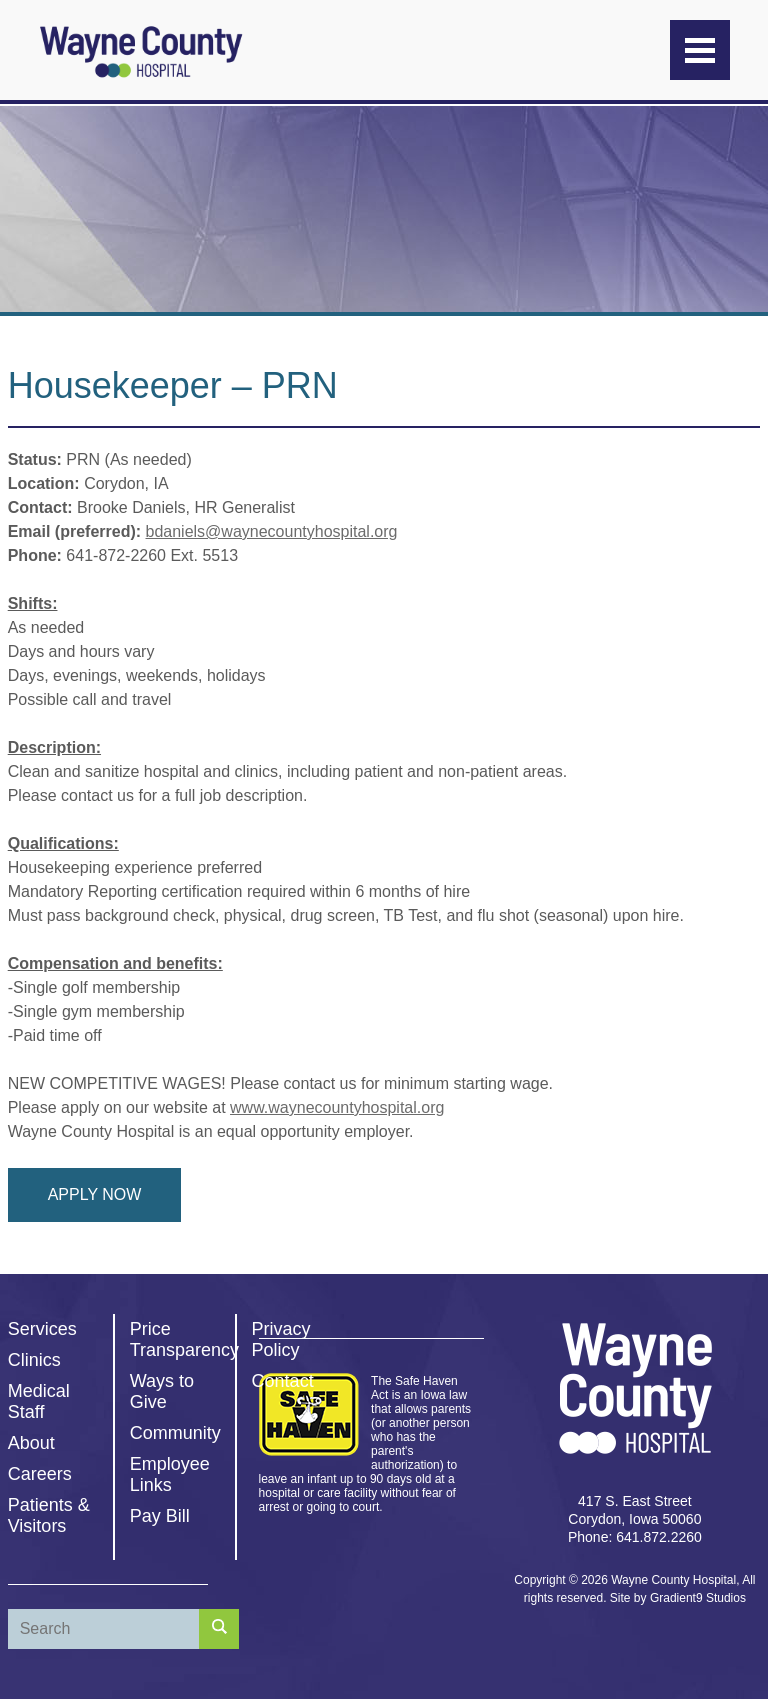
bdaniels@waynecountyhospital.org (272, 531)
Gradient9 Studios (698, 1598)
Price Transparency (184, 1339)
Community (175, 1433)
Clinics (34, 1360)
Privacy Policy (281, 1339)
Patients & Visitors (49, 1515)
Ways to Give (162, 1391)
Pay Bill (160, 1516)
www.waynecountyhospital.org (337, 1107)
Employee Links (170, 1474)
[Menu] (700, 50)
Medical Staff (39, 1401)
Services (42, 1329)
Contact (283, 1381)
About (31, 1443)
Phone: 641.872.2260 (635, 1537)
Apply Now (95, 1194)
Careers (40, 1474)
